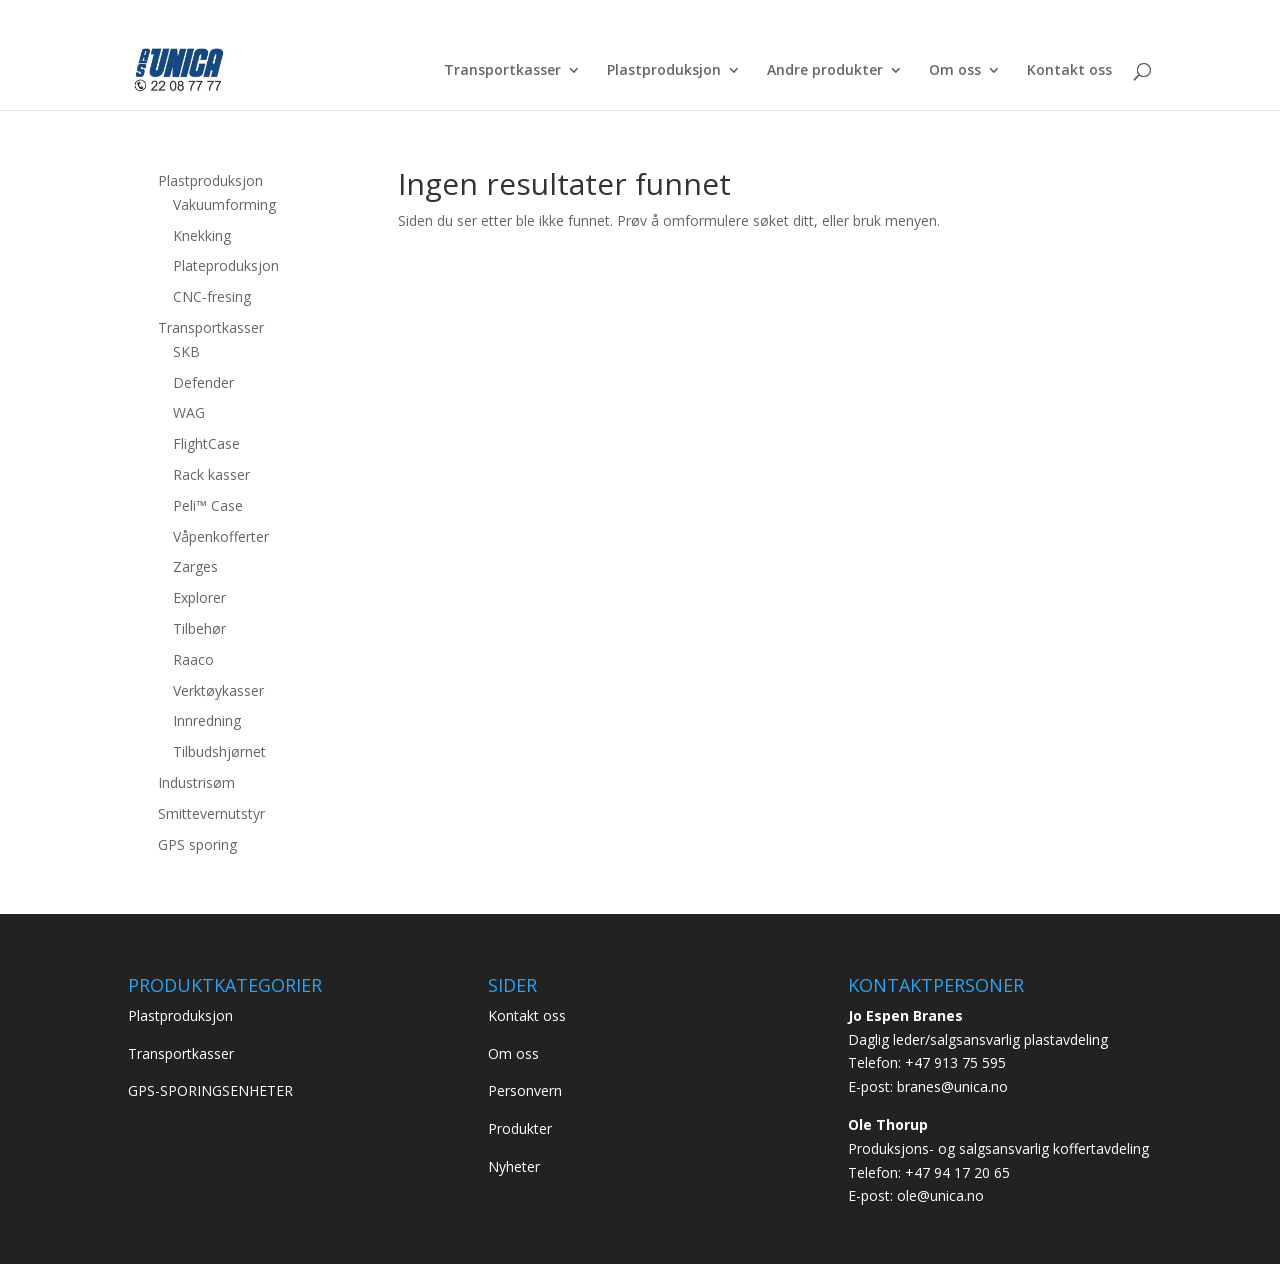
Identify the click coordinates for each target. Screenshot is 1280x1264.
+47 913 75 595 (955, 1062)
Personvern (525, 1090)
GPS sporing (197, 844)
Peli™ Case (208, 505)
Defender (203, 382)
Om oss (955, 71)
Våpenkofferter (221, 536)
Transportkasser (502, 71)
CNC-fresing (212, 296)
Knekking (202, 235)
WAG (189, 412)
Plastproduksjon (664, 71)
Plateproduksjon (226, 265)
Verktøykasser (218, 690)
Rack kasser (211, 474)
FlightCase (206, 443)
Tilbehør (199, 628)
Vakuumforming (224, 204)
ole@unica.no (940, 1195)
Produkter (520, 1128)
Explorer (199, 597)
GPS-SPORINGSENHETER (210, 1090)
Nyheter (514, 1166)
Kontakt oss (1069, 71)
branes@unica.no (952, 1086)
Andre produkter (825, 71)
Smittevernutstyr (211, 813)
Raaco (193, 659)
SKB (186, 351)
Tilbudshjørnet (219, 751)
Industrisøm (196, 782)
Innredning (207, 720)
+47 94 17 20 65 (957, 1172)
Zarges (195, 566)
